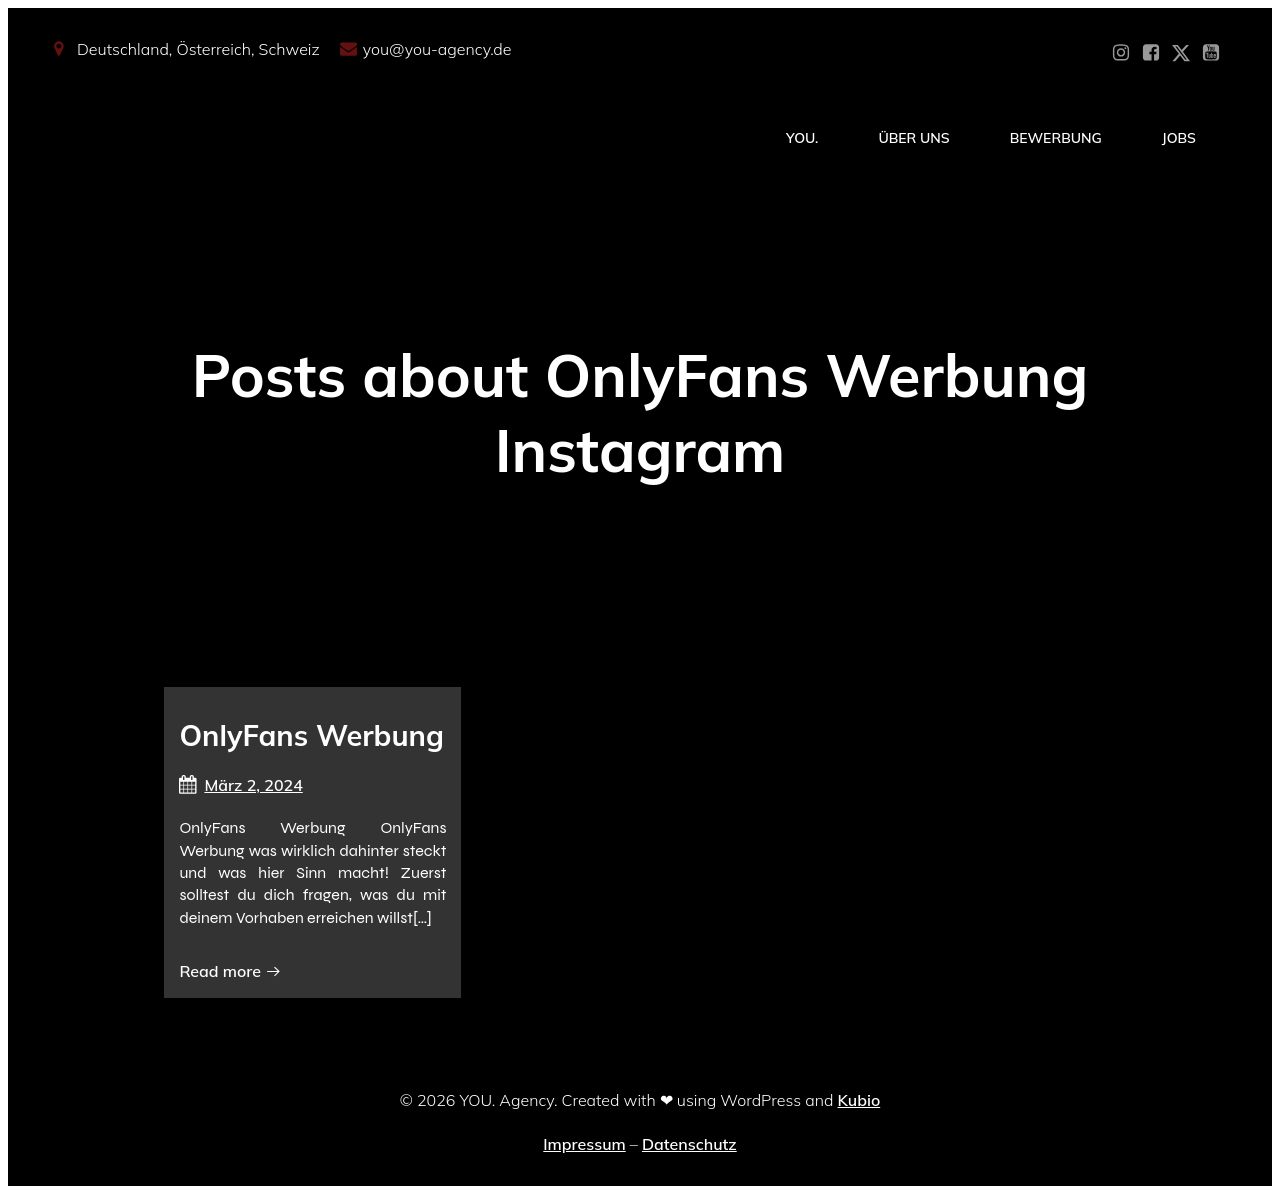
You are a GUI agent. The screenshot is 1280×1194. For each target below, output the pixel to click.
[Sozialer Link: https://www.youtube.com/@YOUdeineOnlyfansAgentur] (1211, 53)
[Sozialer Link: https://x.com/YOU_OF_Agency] (1181, 53)
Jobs (1179, 138)
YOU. (802, 138)
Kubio (859, 1100)
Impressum (584, 1144)
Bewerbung (1056, 138)
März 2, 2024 (240, 785)
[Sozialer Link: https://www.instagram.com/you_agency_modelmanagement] (1121, 53)
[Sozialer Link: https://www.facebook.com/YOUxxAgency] (1151, 53)
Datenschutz (689, 1144)
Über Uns (913, 138)
